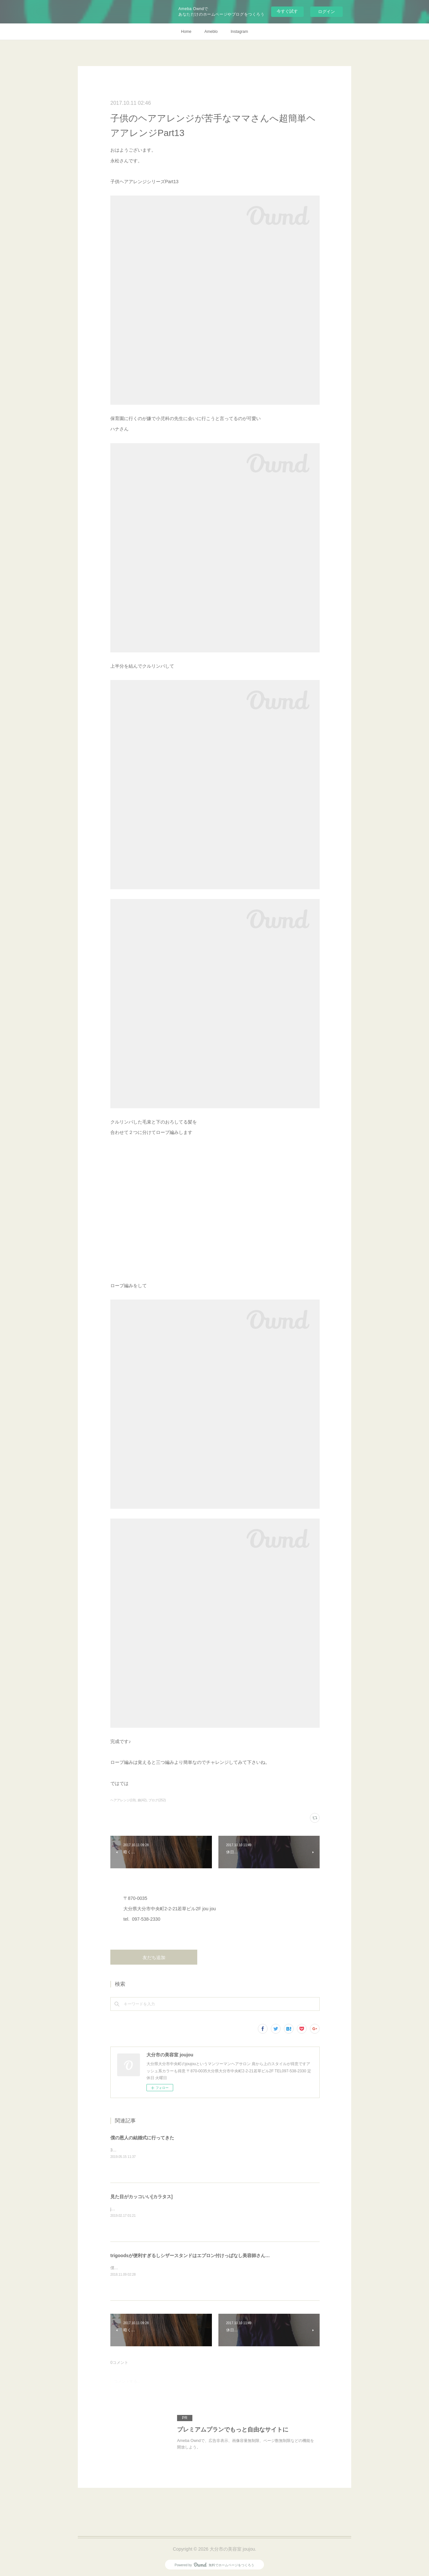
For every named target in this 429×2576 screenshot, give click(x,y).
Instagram (239, 31)
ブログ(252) (157, 1800)
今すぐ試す (287, 11)
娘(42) (142, 1800)
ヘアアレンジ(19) (123, 1800)
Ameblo (211, 31)
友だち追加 (154, 1957)
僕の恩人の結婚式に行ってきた (142, 2137)
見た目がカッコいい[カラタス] (141, 2196)
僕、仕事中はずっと (127, 2268)
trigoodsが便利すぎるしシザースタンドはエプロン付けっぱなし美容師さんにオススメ (199, 2255)
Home (186, 31)
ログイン (326, 11)
